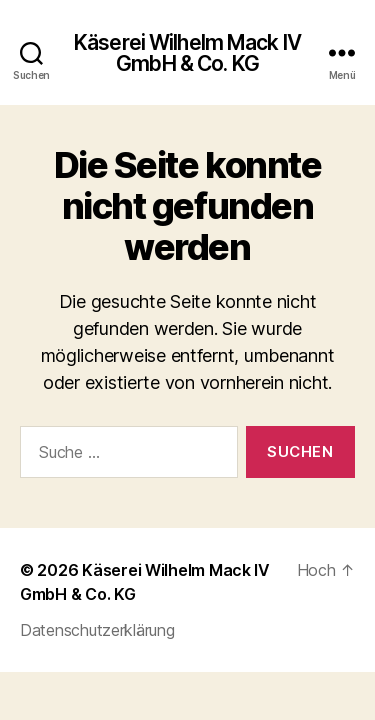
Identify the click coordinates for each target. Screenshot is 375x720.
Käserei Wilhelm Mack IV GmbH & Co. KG (187, 53)
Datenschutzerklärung (97, 630)
